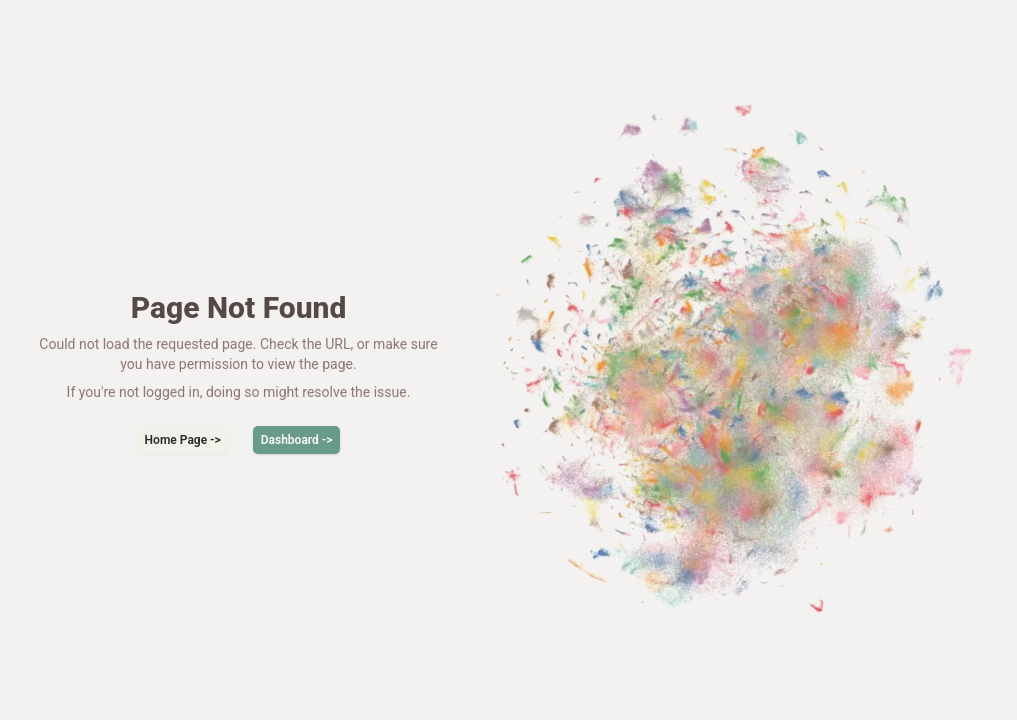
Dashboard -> (297, 440)
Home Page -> (183, 440)
